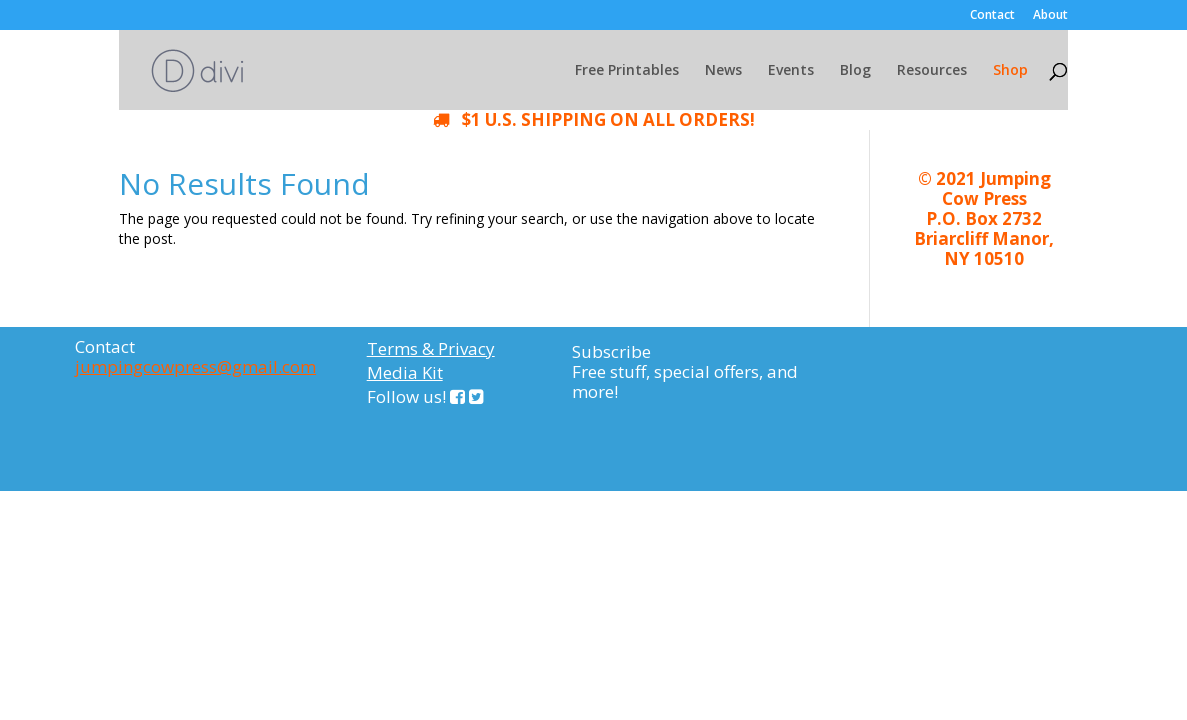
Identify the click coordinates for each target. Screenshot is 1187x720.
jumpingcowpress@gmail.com (195, 366)
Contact (992, 16)
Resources (932, 71)
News (723, 71)
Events (791, 71)
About (1050, 16)
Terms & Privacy (431, 348)
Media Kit (405, 372)
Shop (1010, 71)
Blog (855, 71)
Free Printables (627, 71)
